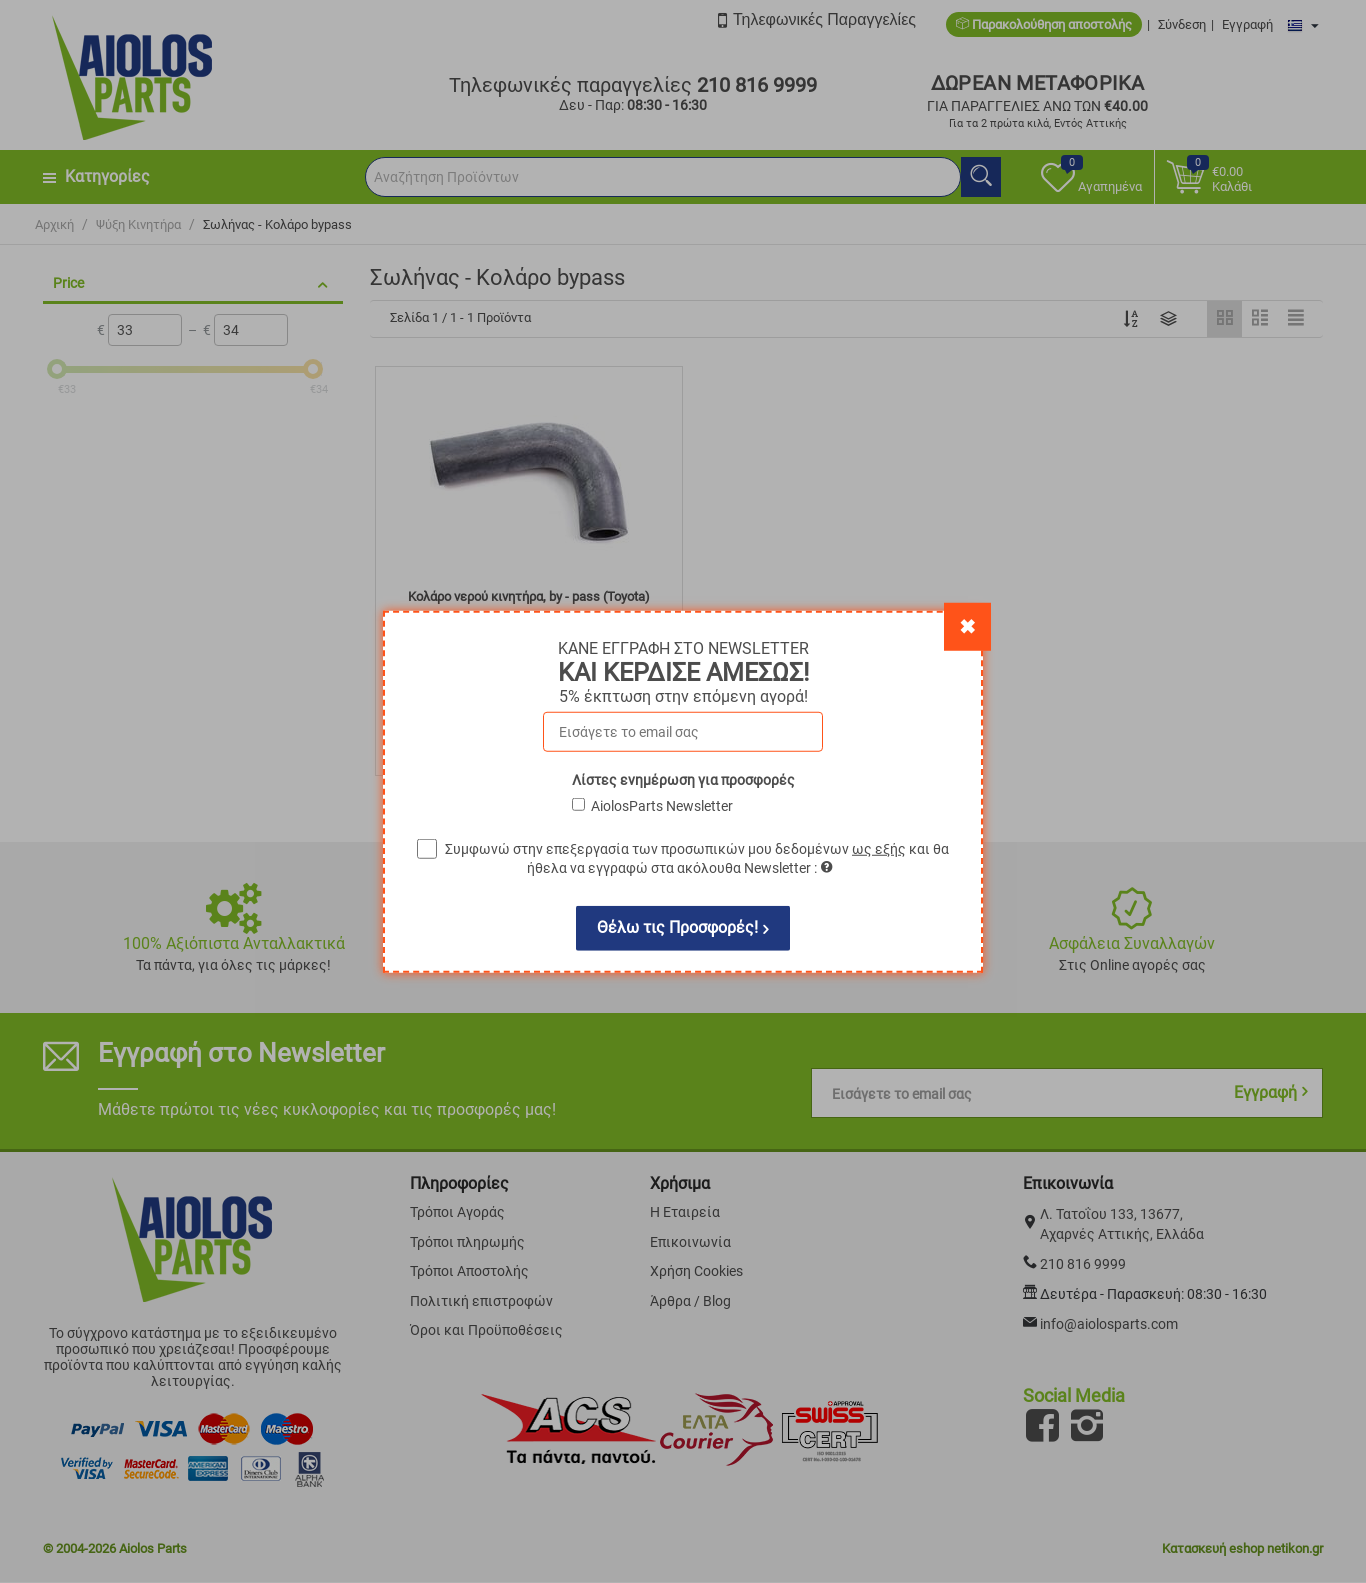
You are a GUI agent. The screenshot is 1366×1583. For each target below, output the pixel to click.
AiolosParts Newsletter (662, 805)
